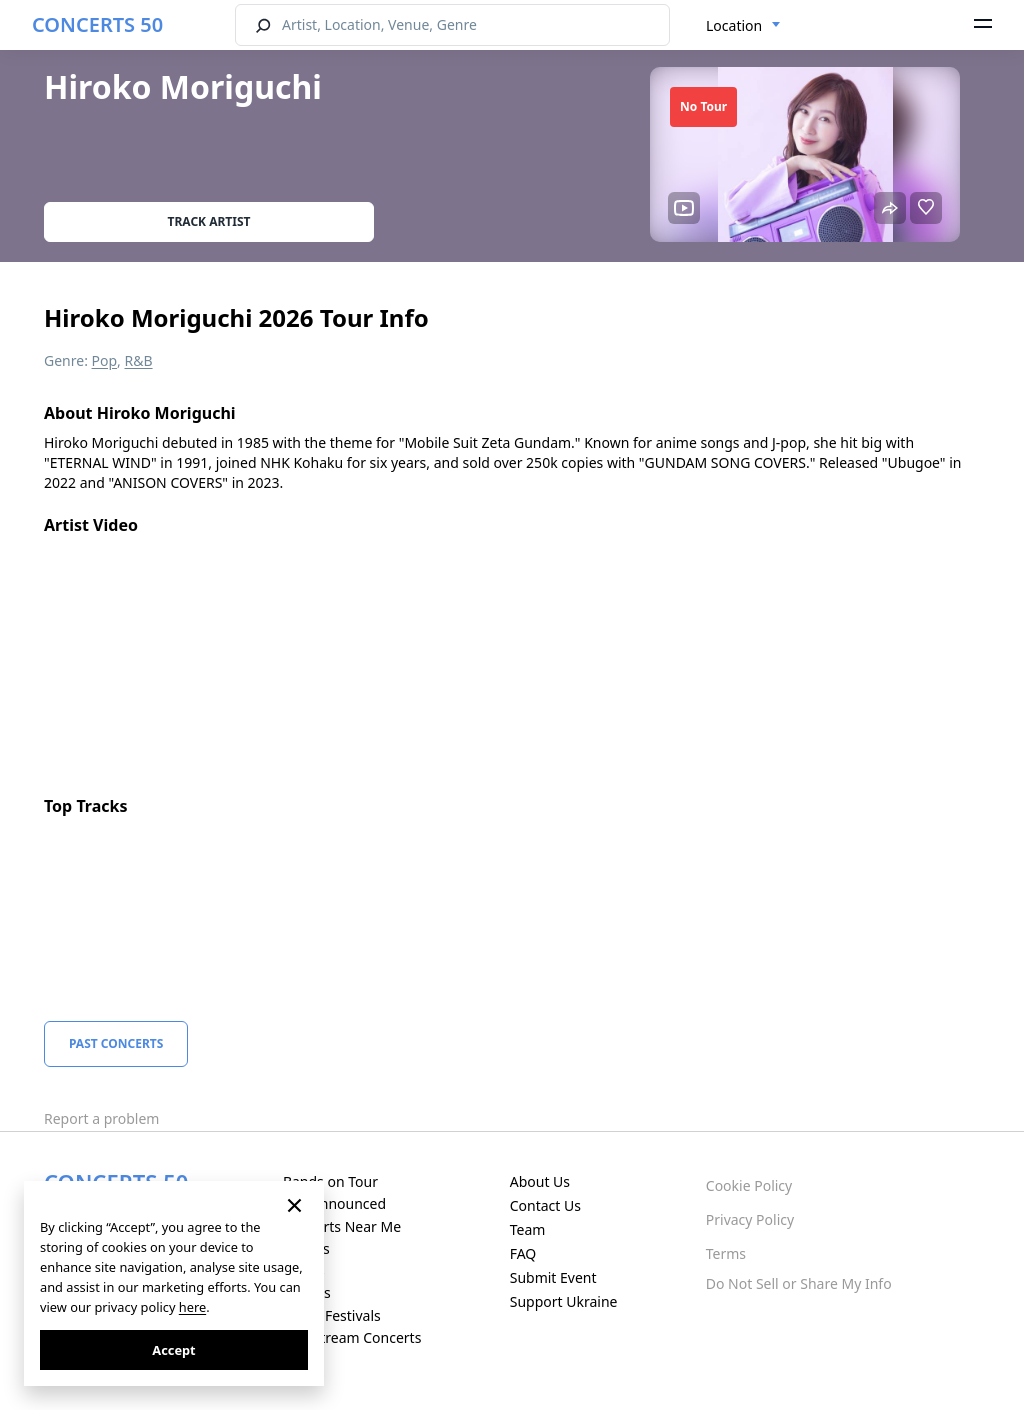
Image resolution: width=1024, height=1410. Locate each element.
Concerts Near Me (342, 1226)
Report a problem (101, 1118)
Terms (726, 1253)
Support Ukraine (564, 1301)
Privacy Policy (750, 1219)
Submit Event (553, 1277)
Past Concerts (116, 1043)
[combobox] (743, 26)
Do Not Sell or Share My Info (799, 1283)
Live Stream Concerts (352, 1337)
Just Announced (334, 1203)
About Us (540, 1181)
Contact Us (545, 1205)
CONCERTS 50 (97, 24)
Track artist (209, 221)
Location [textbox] (734, 25)
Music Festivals (332, 1315)
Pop (105, 360)
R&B (139, 360)
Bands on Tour (330, 1181)
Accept (173, 1350)
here (192, 1307)
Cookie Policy (749, 1185)
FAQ (523, 1253)
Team (528, 1229)
